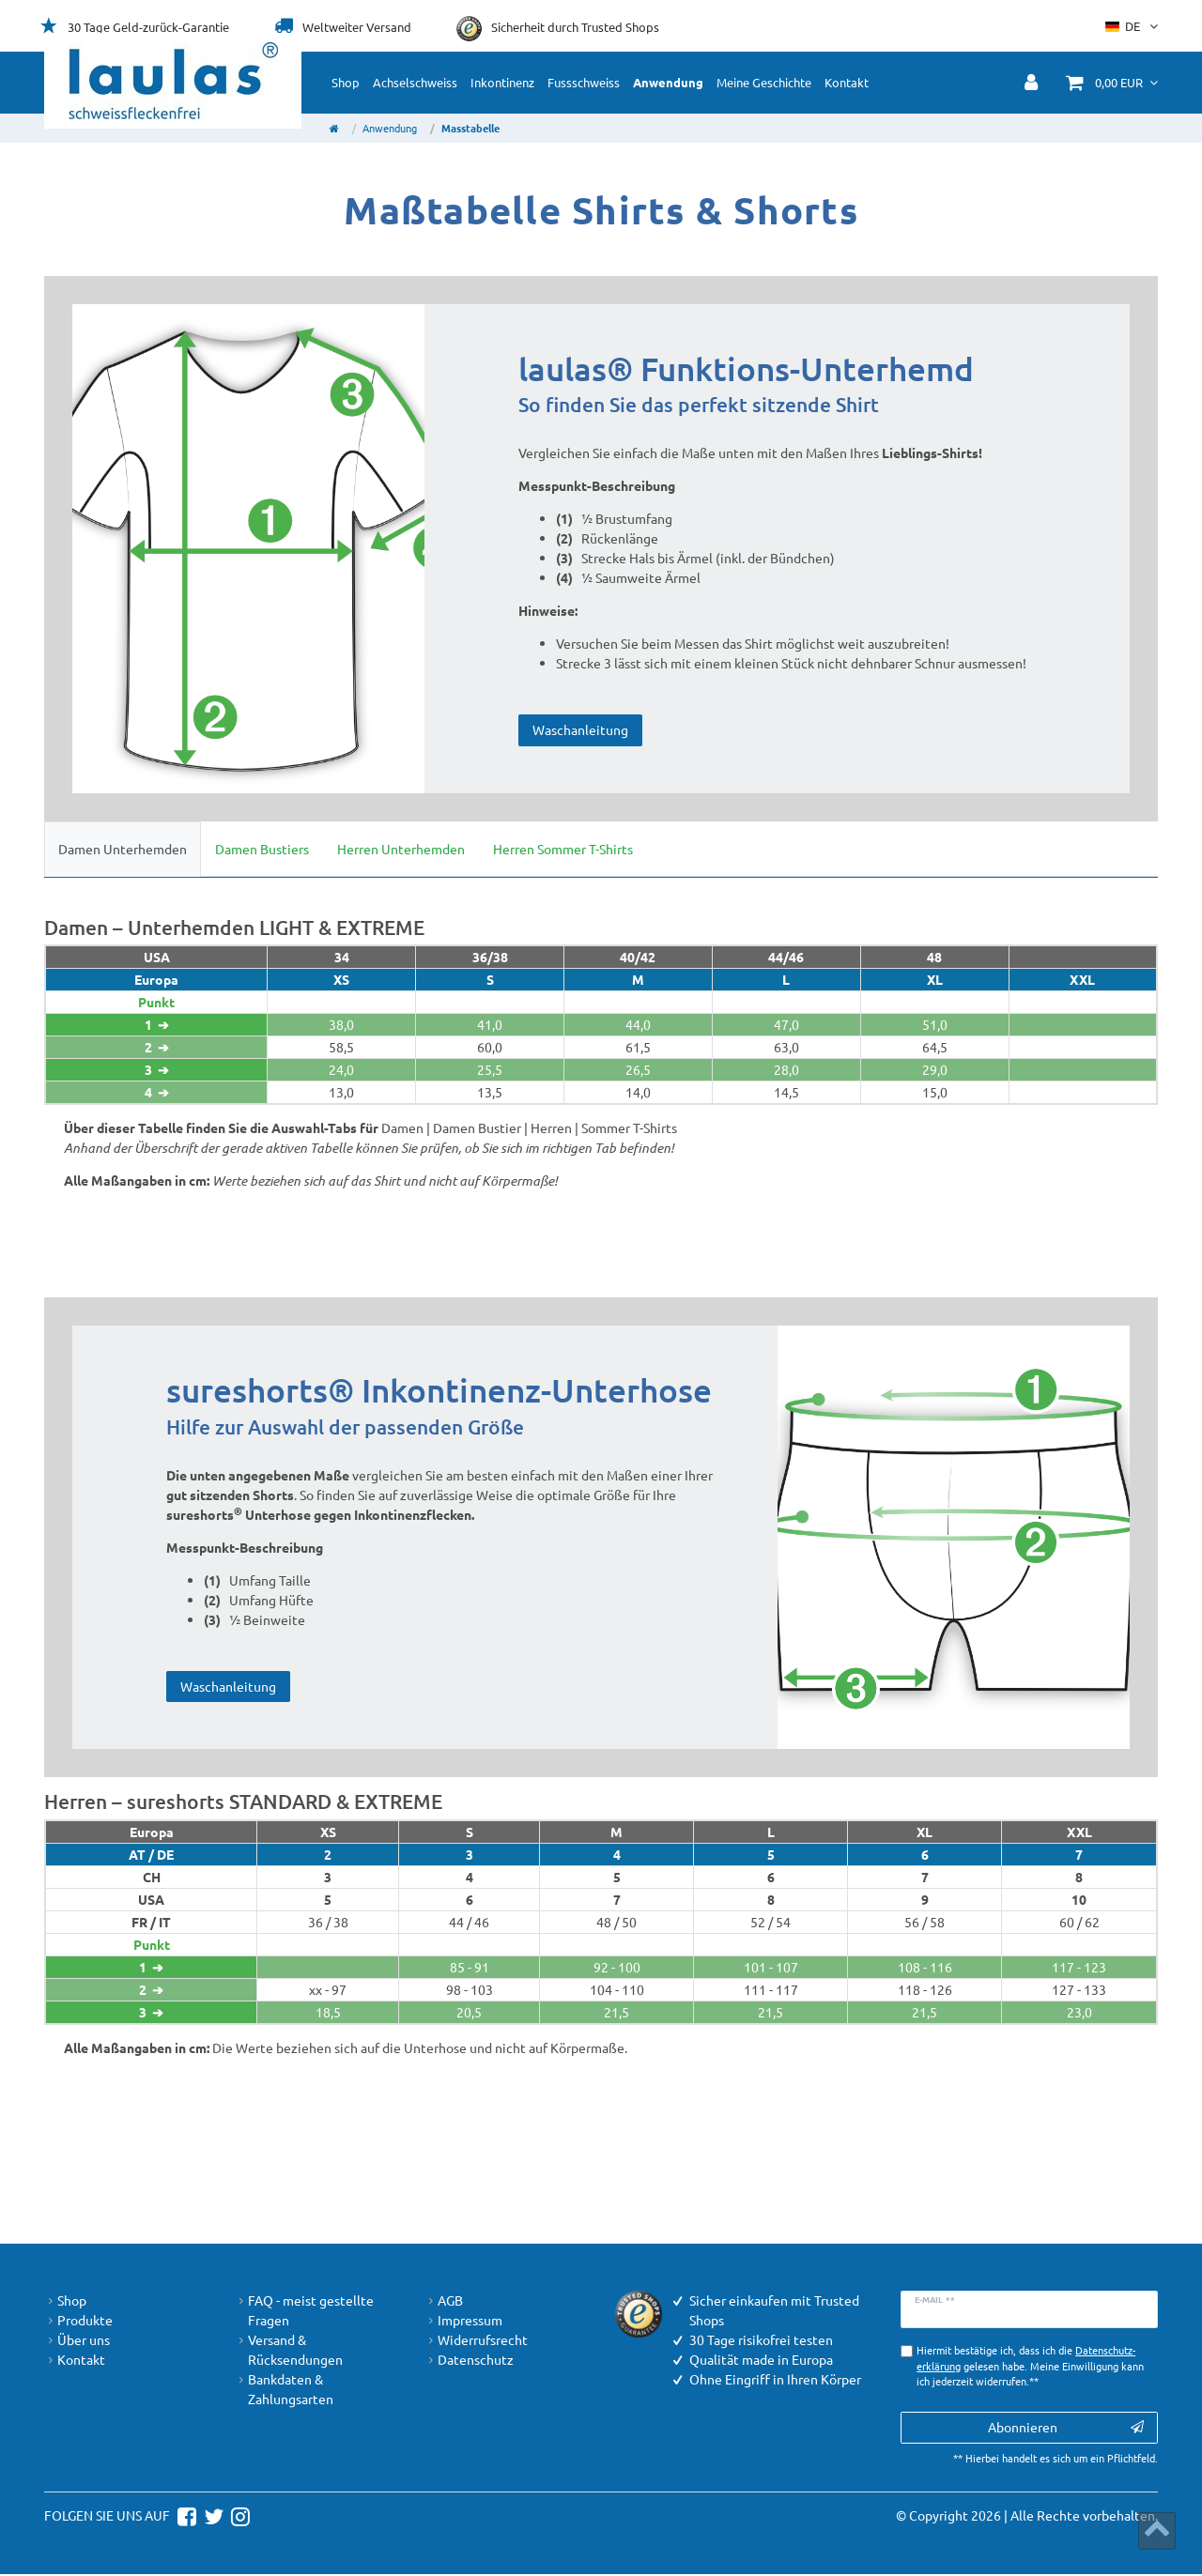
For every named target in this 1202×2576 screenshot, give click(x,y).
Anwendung (668, 82)
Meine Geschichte (764, 82)
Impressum (463, 2320)
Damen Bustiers (262, 848)
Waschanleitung (580, 729)
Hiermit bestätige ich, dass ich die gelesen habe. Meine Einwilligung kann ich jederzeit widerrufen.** (1030, 2366)
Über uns (77, 2340)
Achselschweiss (415, 82)
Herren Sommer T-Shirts (563, 848)
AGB (443, 2300)
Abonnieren (1066, 2429)
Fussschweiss (583, 82)
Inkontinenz (502, 82)
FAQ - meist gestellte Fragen (304, 2310)
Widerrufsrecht (476, 2340)
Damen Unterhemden (122, 848)
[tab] (122, 849)
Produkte (78, 2320)
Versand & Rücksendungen (289, 2349)
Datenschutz (469, 2359)
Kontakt (846, 82)
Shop (345, 82)
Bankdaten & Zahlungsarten (284, 2389)
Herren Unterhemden (401, 848)
